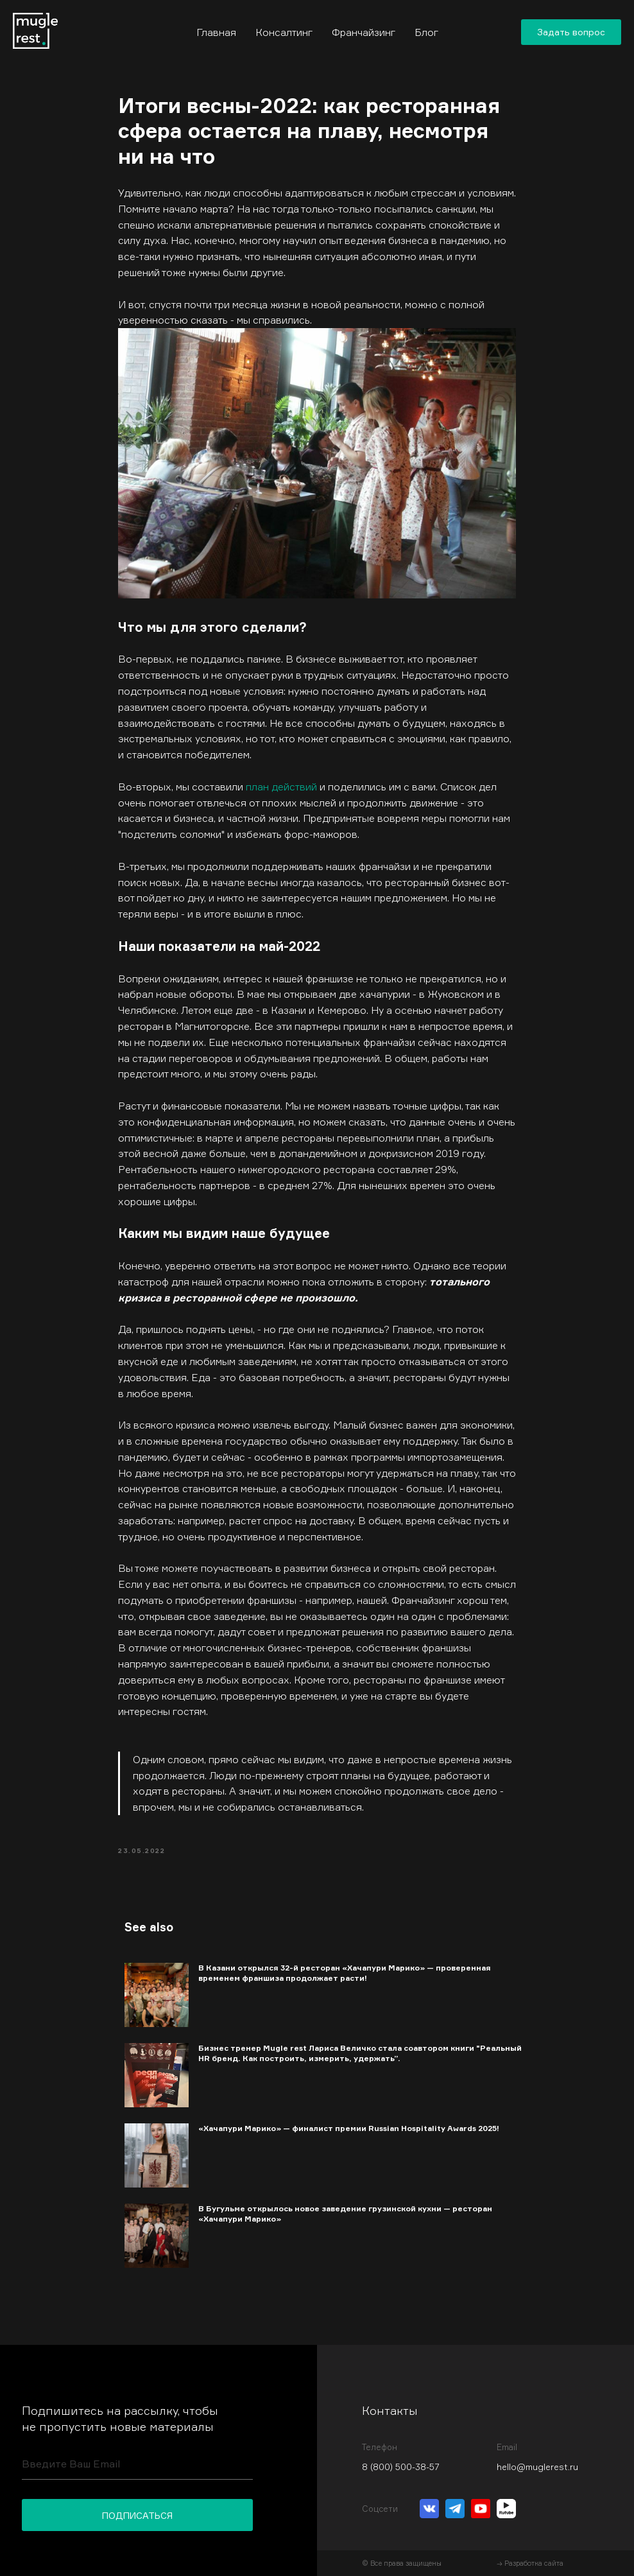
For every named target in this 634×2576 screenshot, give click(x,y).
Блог (426, 32)
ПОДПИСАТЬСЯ (137, 2515)
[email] (137, 2464)
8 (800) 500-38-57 (401, 2466)
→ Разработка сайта (530, 2563)
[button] (571, 32)
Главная (216, 32)
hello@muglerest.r (535, 2466)
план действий (281, 786)
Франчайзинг (363, 32)
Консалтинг (284, 32)
